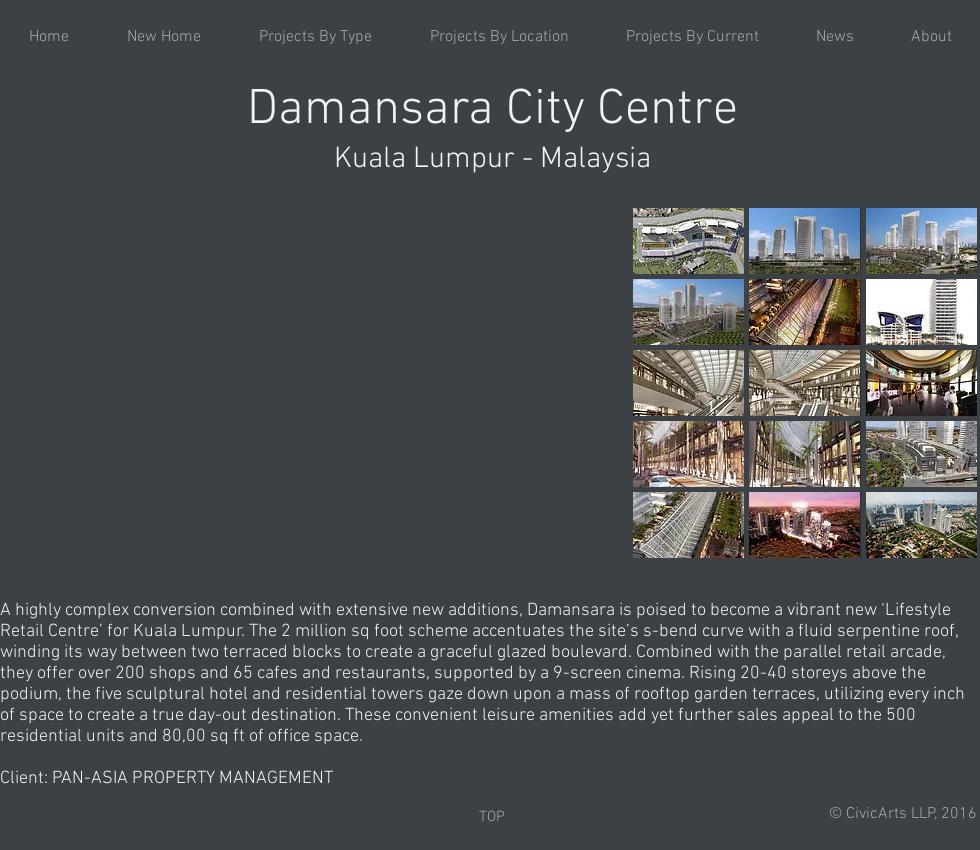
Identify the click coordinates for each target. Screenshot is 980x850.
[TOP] (492, 817)
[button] (315, 37)
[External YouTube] (313, 384)
